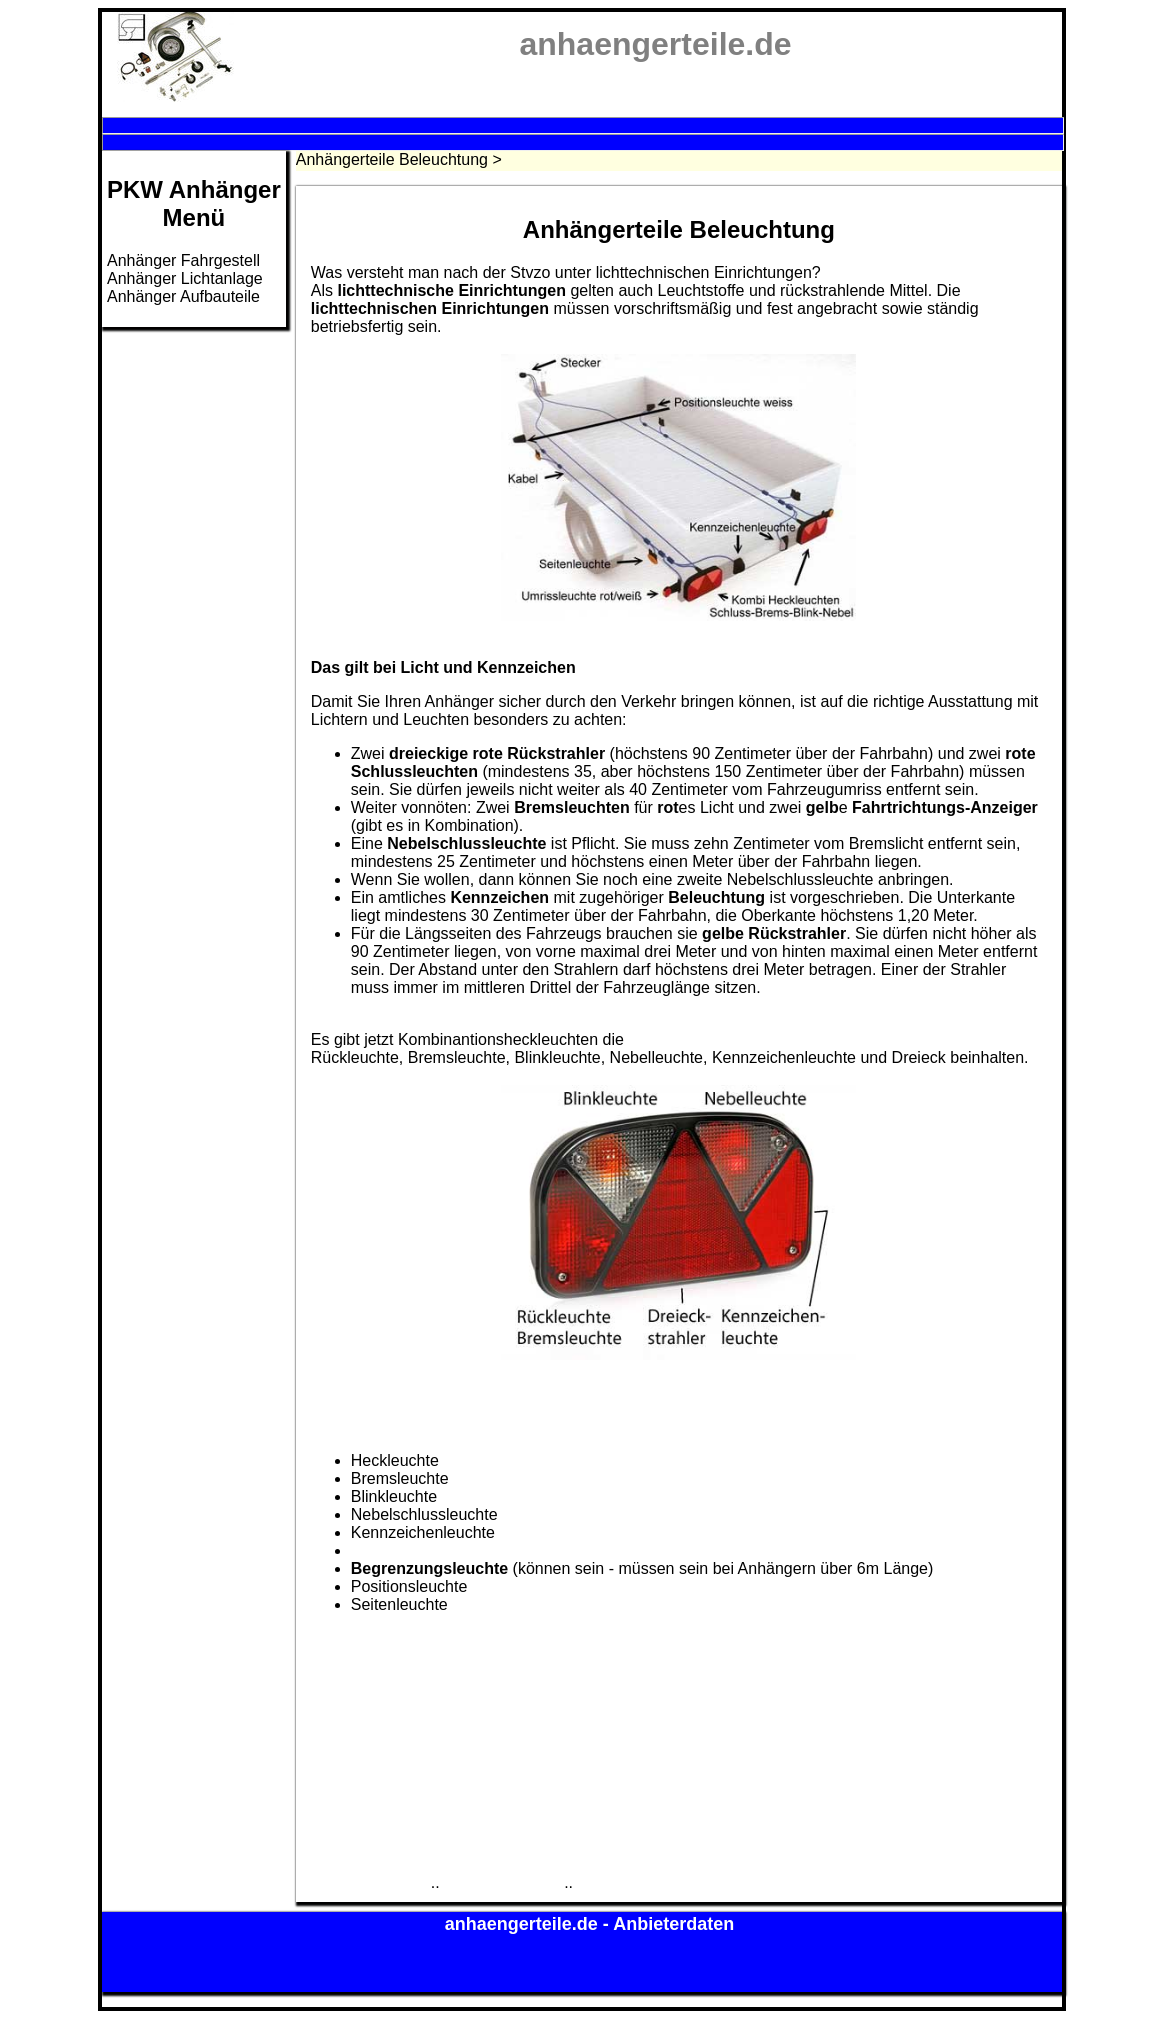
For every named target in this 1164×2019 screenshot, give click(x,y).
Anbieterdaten (673, 1924)
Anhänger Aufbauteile (183, 296)
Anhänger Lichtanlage (185, 278)
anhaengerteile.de (524, 1924)
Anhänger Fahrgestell (183, 260)
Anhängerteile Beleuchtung (392, 159)
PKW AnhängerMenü (194, 203)
